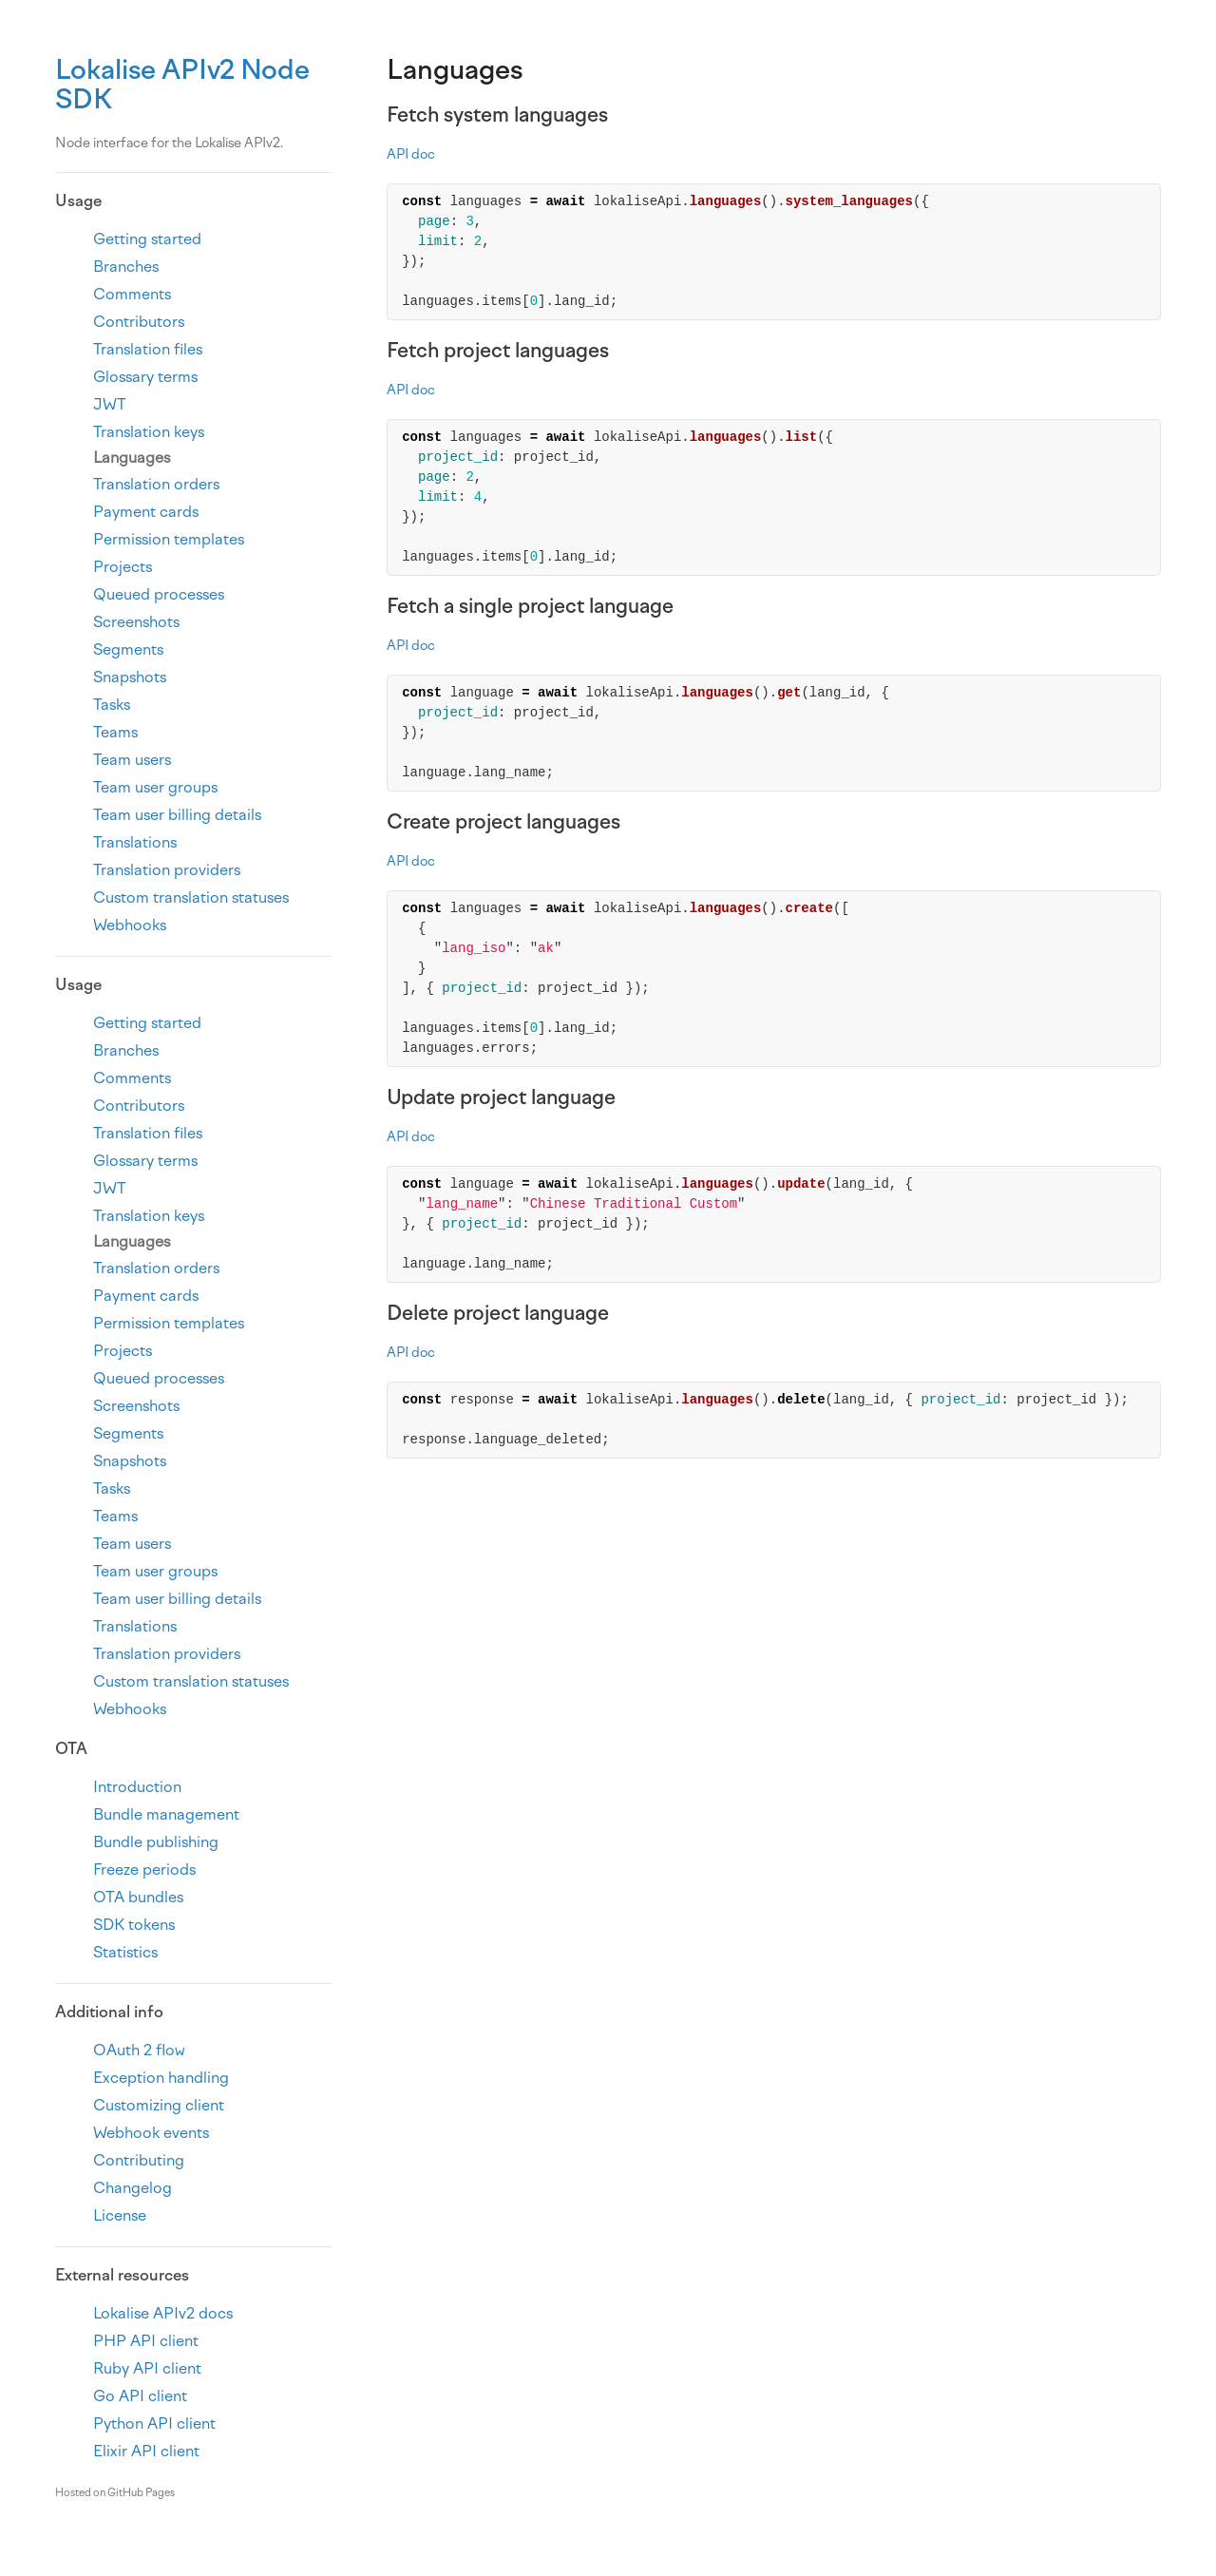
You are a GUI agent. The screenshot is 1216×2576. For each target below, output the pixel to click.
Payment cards (146, 512)
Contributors (138, 322)
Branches (126, 267)
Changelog (132, 2188)
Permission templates (168, 539)
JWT (109, 404)
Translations (135, 842)
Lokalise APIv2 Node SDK (182, 84)
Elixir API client (146, 2451)
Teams (115, 732)
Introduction (137, 1787)
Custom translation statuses (191, 897)
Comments (132, 294)
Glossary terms (145, 377)
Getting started (147, 239)
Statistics (125, 1952)
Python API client (154, 2423)
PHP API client (146, 2341)
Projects (122, 567)
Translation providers (166, 870)
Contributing (138, 2160)
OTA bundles (138, 1897)
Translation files (147, 349)
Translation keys (148, 432)
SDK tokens (134, 1925)
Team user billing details (177, 815)
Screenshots (136, 622)
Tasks (111, 705)
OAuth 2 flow (139, 2050)
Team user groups (155, 787)
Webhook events (151, 2133)
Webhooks (129, 925)
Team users (132, 760)
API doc (411, 154)
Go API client (140, 2396)
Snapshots (129, 677)
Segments (128, 649)
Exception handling (161, 2078)
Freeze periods (144, 1869)
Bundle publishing (155, 1842)
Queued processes (158, 594)
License (119, 2215)
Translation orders (156, 484)
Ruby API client (147, 2368)
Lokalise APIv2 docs (163, 2313)
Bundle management (166, 1814)
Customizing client (158, 2105)
